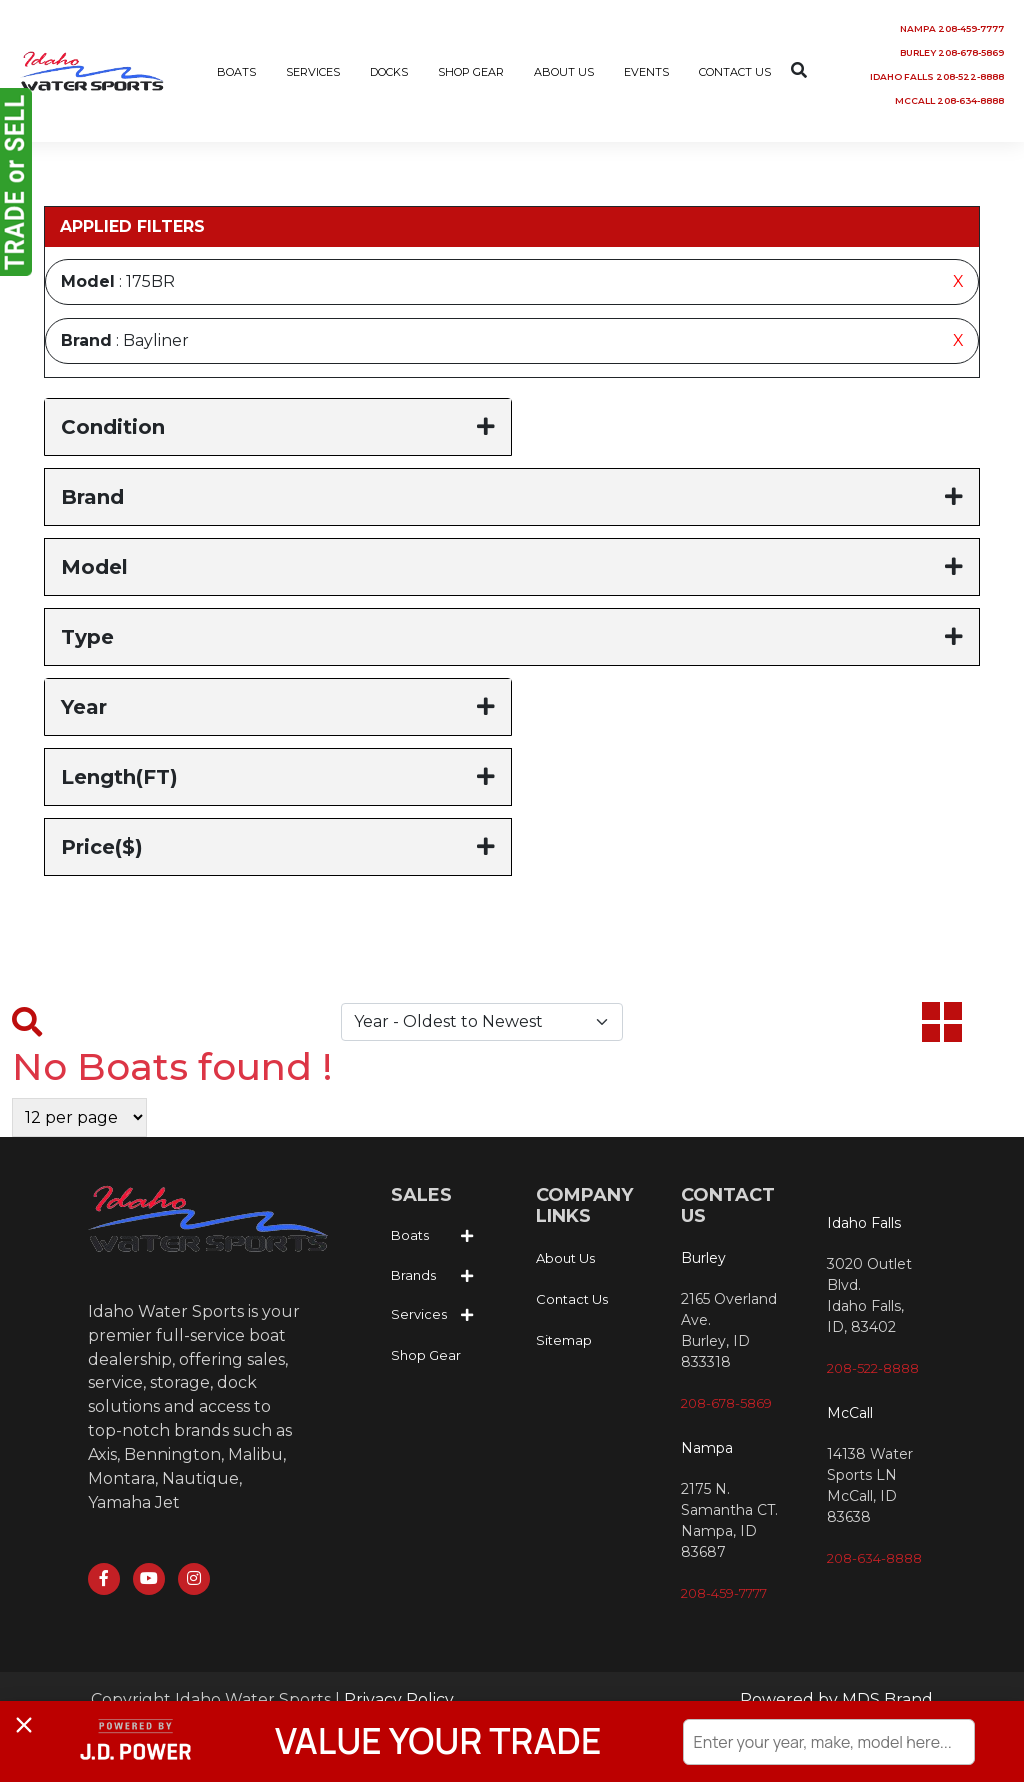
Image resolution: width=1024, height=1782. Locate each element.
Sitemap (564, 1340)
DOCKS (389, 72)
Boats (410, 1236)
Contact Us (572, 1299)
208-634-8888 (874, 1558)
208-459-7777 (724, 1593)
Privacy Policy (399, 1699)
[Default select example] (482, 1023)
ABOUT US (564, 72)
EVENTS (646, 72)
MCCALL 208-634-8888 (949, 100)
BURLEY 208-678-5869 (952, 52)
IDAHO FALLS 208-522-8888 (937, 76)
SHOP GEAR (471, 72)
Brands (413, 1275)
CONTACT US (735, 72)
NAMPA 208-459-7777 (952, 28)
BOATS (236, 72)
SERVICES (313, 72)
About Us (565, 1258)
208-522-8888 (873, 1368)
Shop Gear (426, 1355)
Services (419, 1315)
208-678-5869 (726, 1403)
